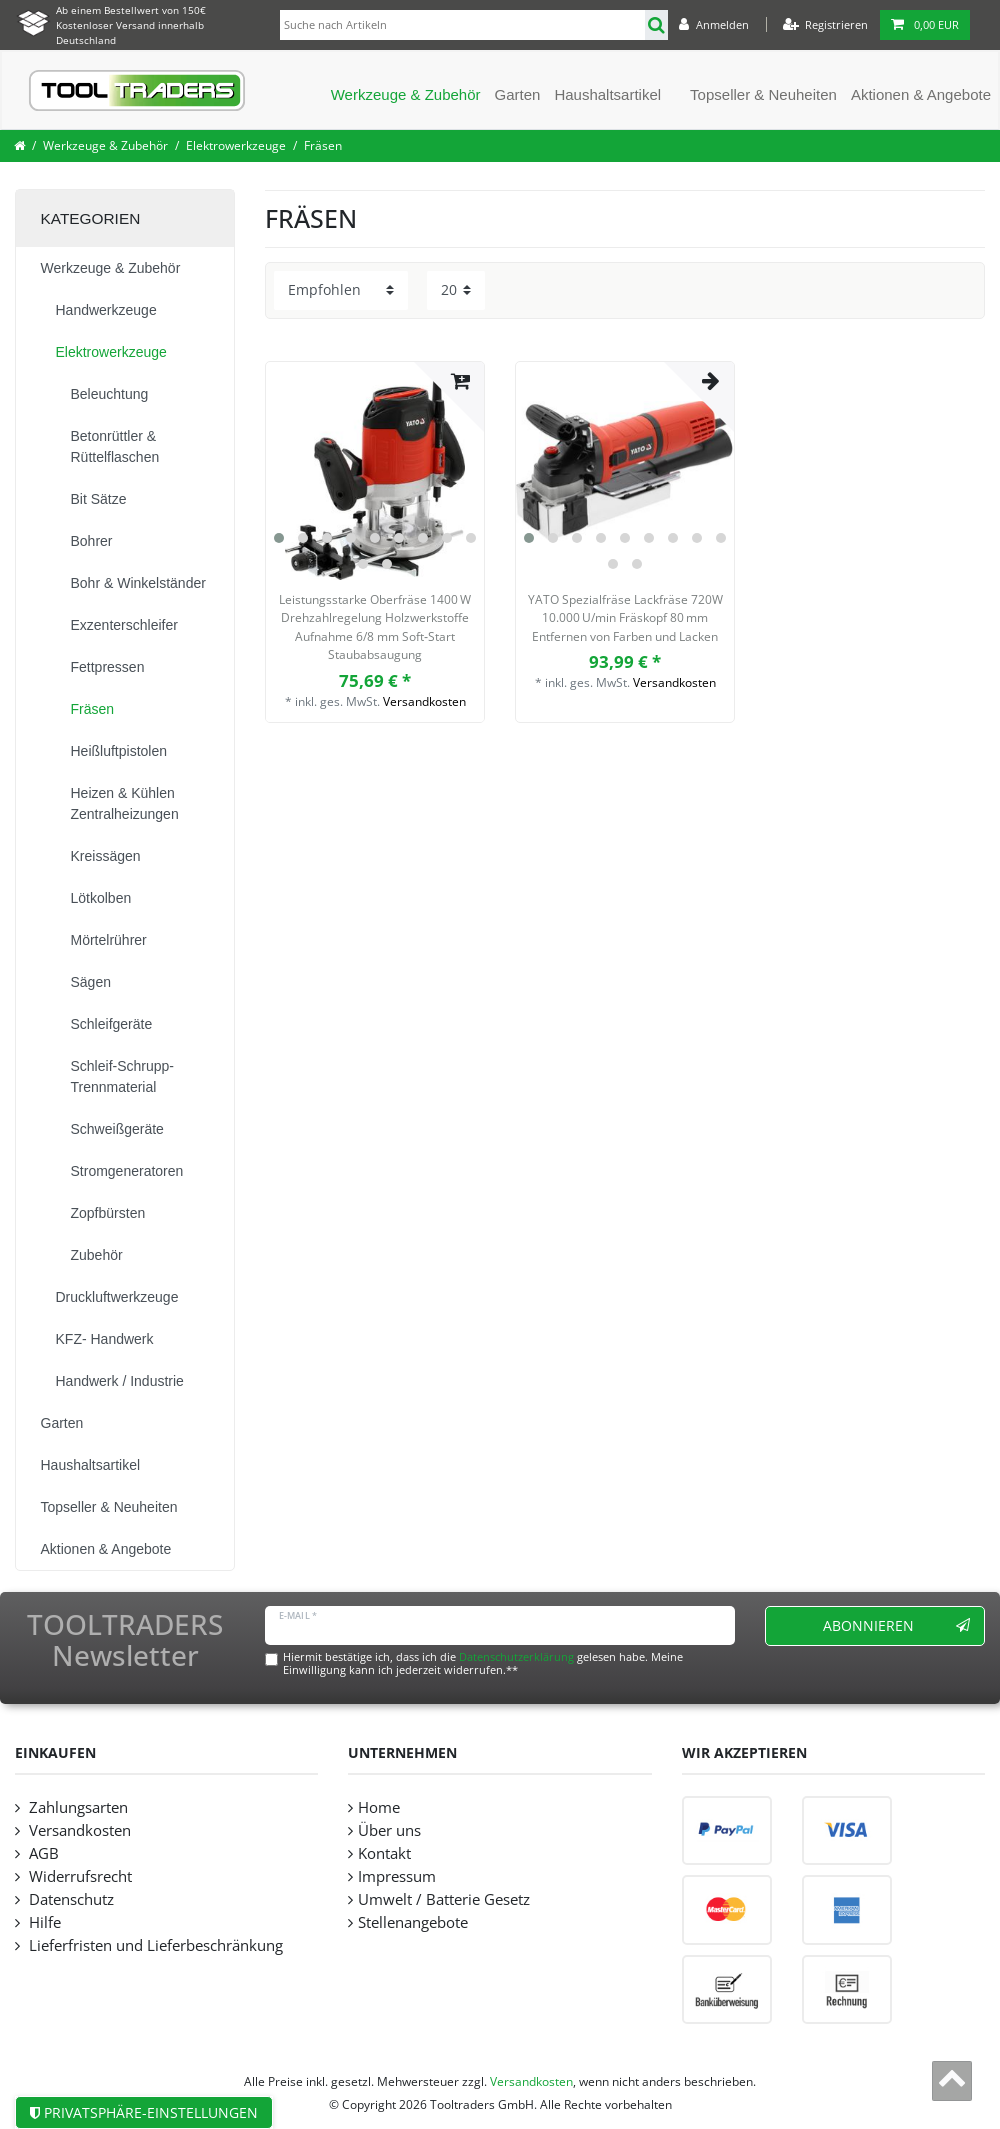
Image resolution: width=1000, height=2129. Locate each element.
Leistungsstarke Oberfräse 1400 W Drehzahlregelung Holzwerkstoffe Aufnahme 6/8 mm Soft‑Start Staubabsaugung (375, 627)
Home (379, 1807)
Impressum (397, 1876)
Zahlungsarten (76, 1807)
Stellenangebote (413, 1922)
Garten (518, 94)
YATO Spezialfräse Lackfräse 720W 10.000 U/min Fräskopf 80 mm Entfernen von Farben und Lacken (625, 618)
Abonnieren (897, 1625)
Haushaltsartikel (607, 94)
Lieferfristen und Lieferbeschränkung (154, 1945)
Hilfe (43, 1922)
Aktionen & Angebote (921, 94)
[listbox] (375, 471)
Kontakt (384, 1853)
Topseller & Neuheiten (763, 94)
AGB (42, 1853)
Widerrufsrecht (78, 1876)
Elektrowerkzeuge (236, 145)
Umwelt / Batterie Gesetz (444, 1899)
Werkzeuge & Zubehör (406, 94)
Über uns (389, 1830)
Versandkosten (424, 701)
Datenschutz (69, 1899)
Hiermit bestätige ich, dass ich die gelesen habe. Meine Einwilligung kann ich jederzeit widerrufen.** (483, 1663)
